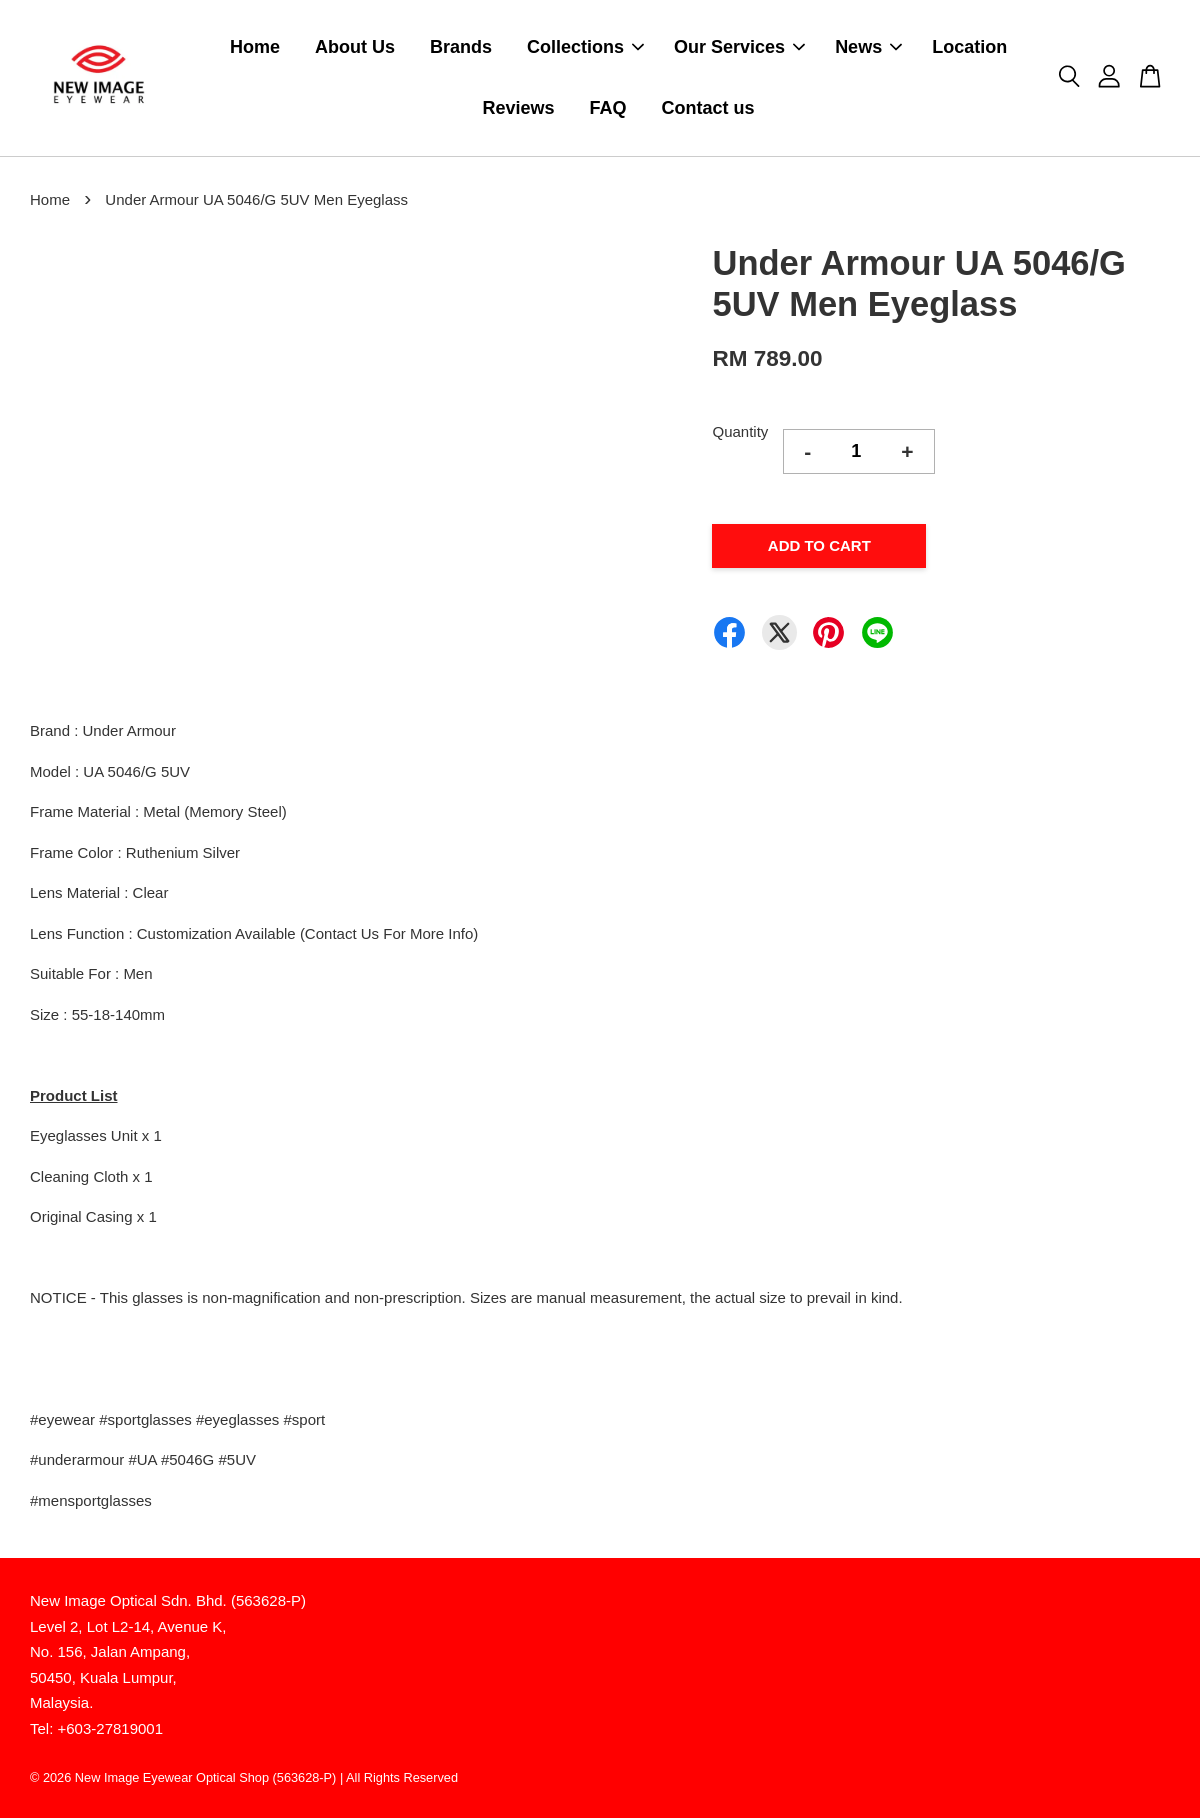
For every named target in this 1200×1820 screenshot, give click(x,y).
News (868, 48)
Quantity (740, 433)
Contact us (708, 109)
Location (969, 48)
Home (255, 48)
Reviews (519, 109)
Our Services (739, 48)
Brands (461, 48)
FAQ (608, 109)
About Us (355, 48)
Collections (585, 48)
